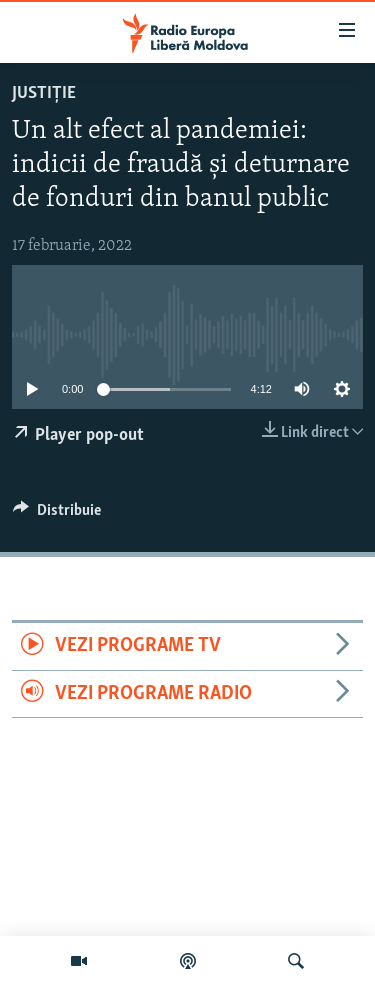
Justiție (44, 93)
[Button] (57, 515)
